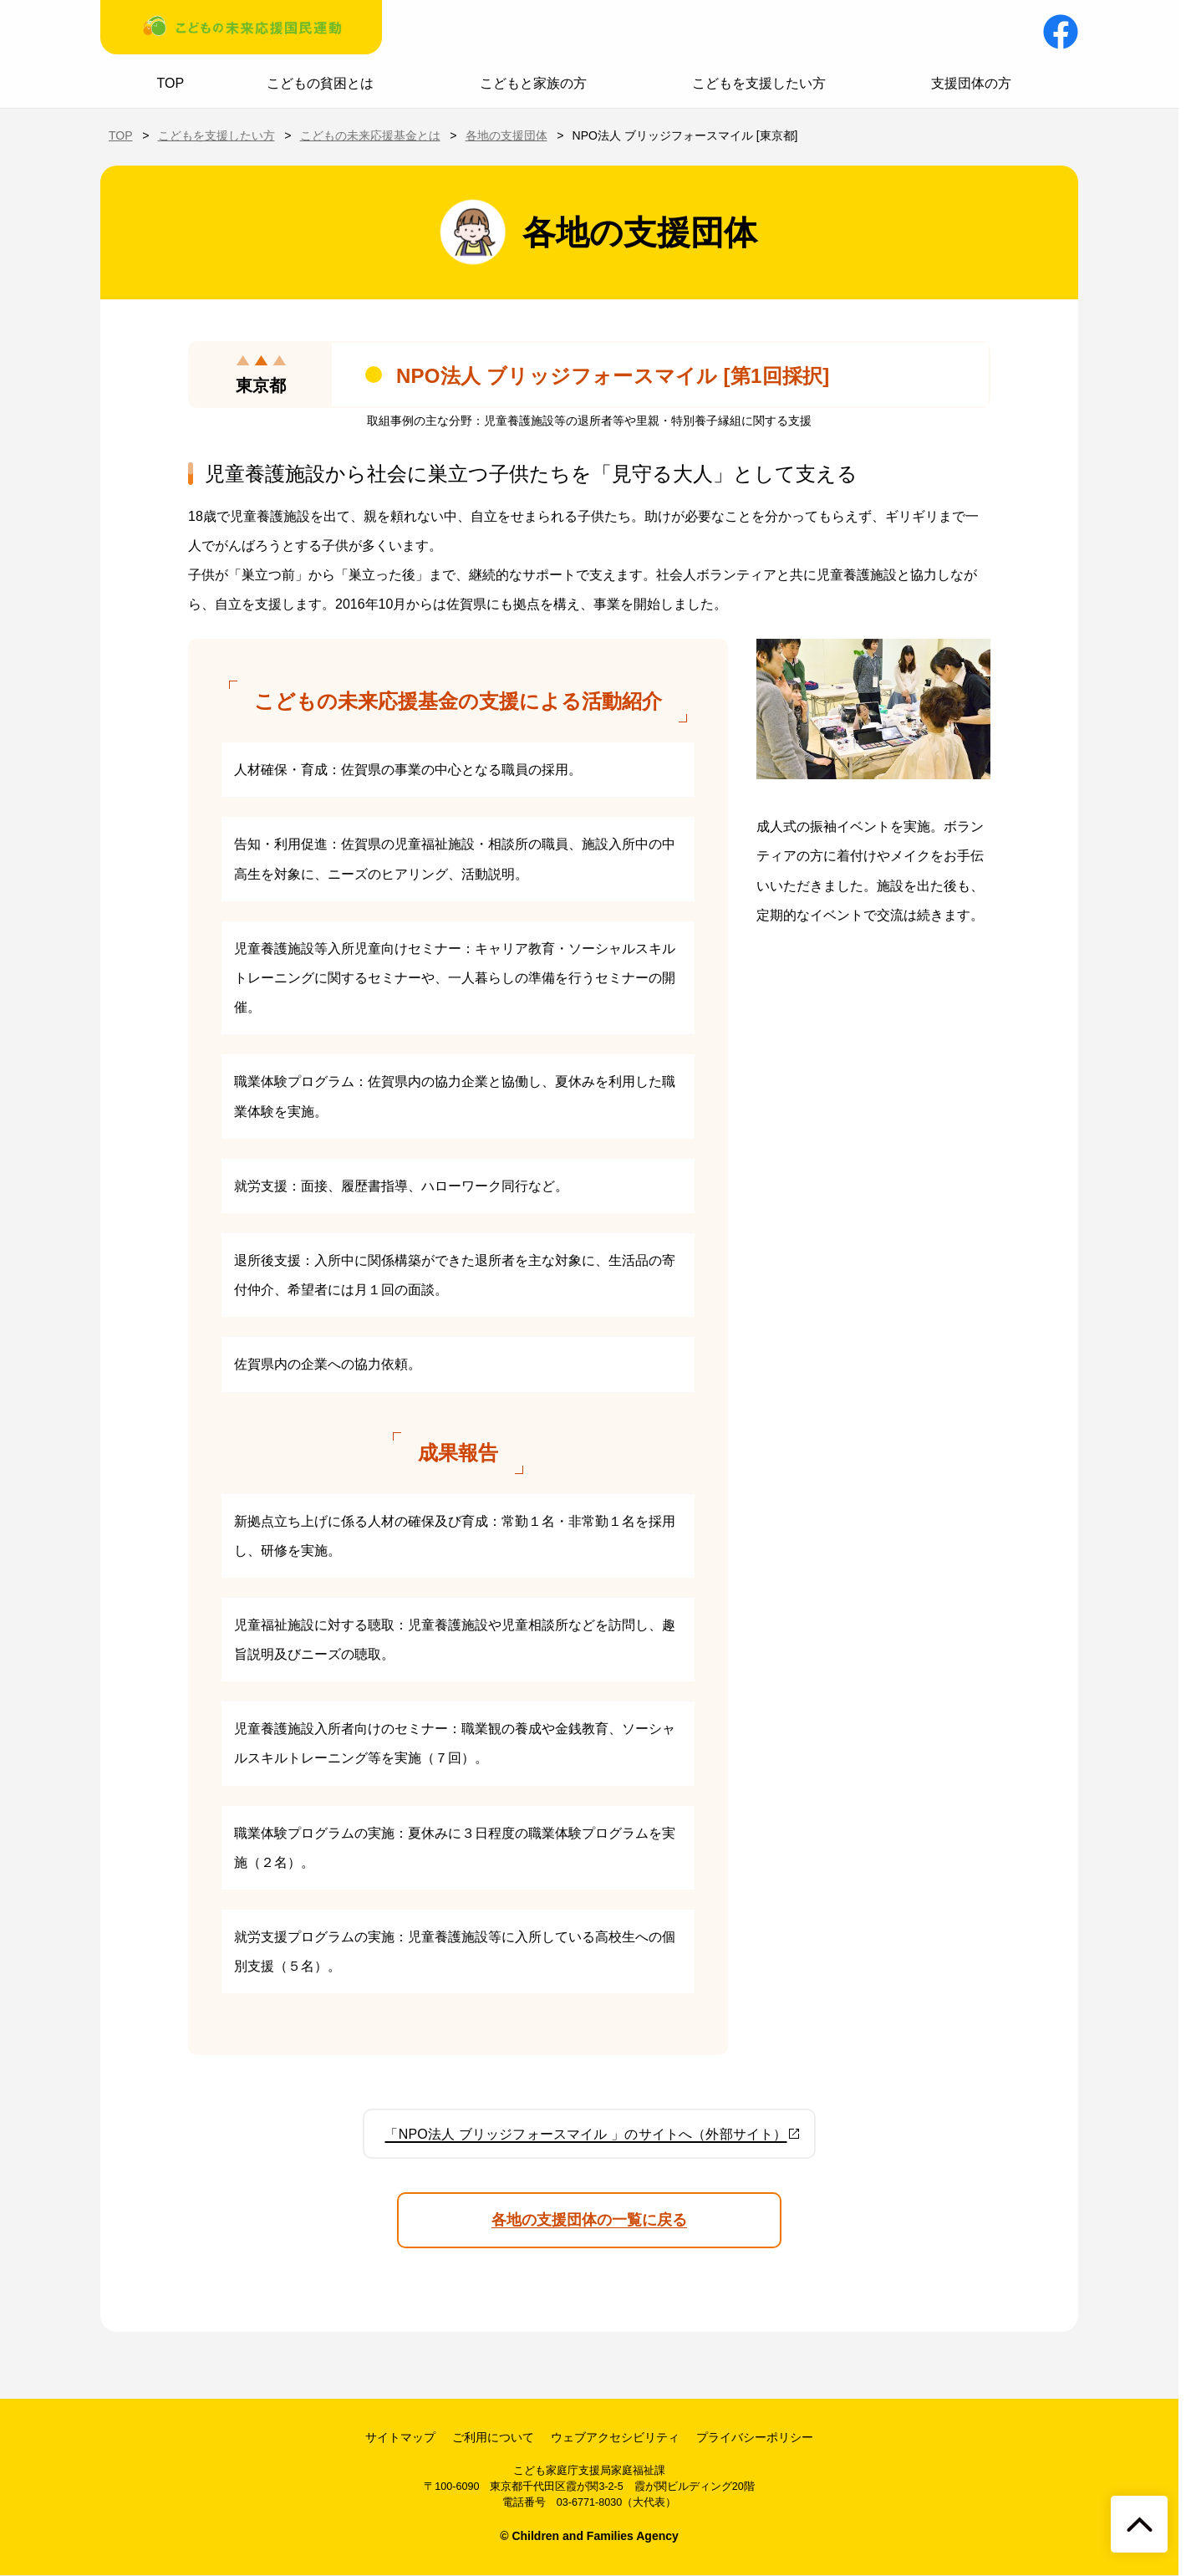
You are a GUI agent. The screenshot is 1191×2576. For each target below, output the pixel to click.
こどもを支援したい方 (759, 83)
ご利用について (493, 2437)
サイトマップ (400, 2437)
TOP (171, 83)
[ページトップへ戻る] (1139, 2524)
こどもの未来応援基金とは (370, 135)
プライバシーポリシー (754, 2437)
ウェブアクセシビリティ (615, 2437)
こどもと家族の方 (533, 83)
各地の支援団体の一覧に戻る (589, 2219)
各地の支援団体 (506, 135)
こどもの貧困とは (320, 83)
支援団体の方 (971, 83)
